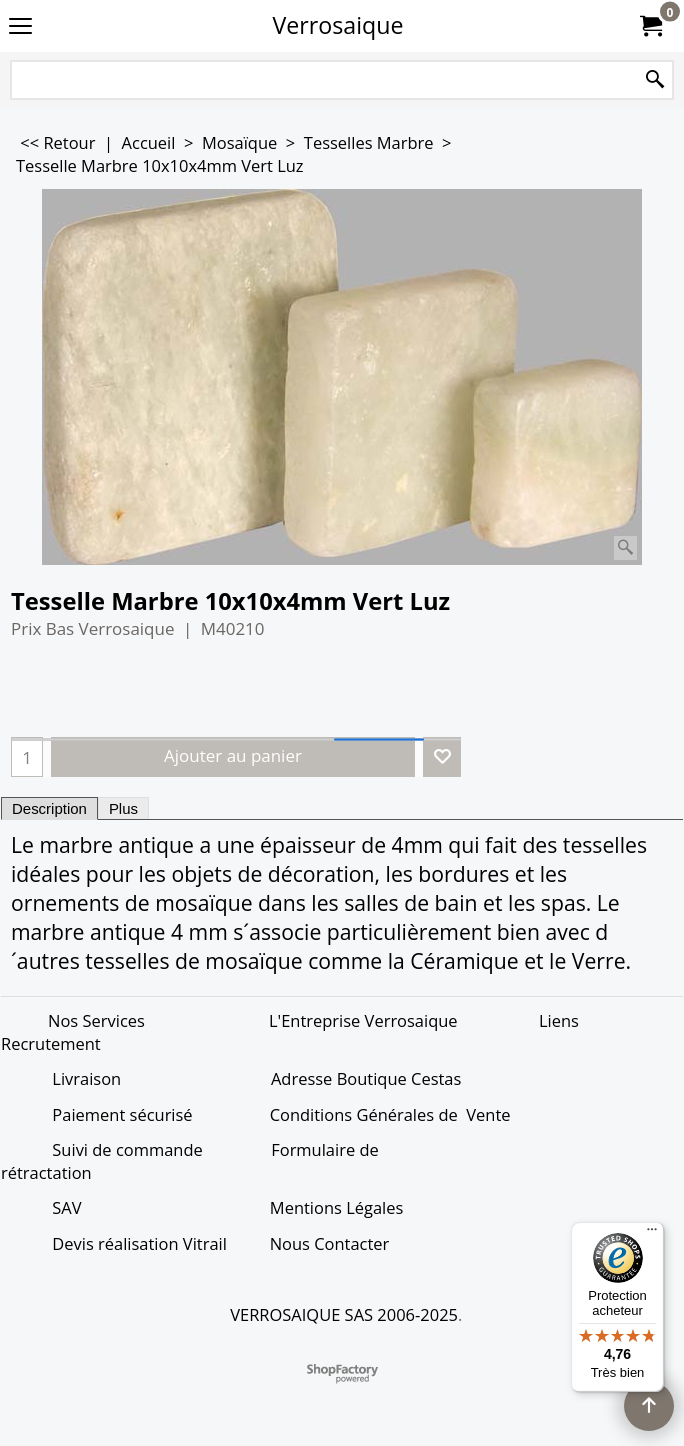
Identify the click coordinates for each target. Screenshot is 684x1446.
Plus (123, 808)
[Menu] (652, 1234)
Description (49, 808)
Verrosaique (338, 25)
